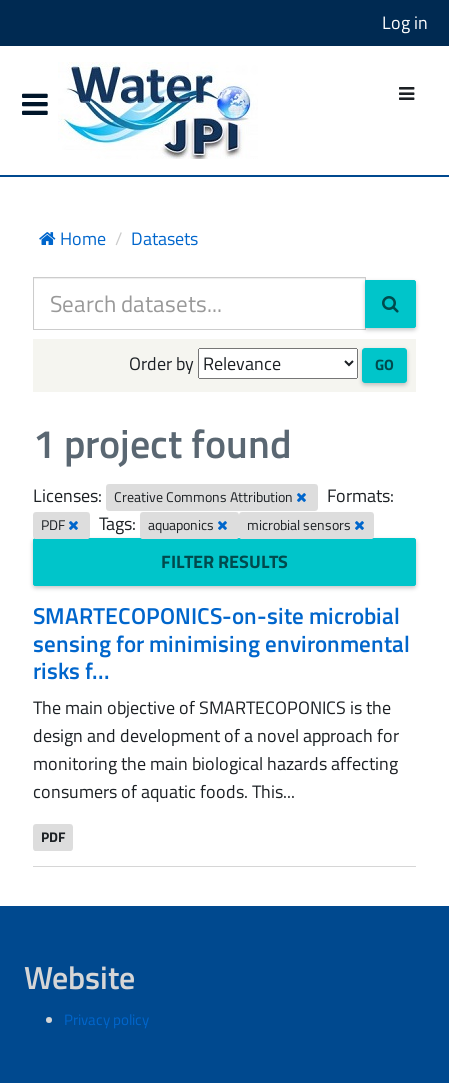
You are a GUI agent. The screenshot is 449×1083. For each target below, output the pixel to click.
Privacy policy (106, 1019)
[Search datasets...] (199, 303)
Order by (161, 363)
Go (384, 364)
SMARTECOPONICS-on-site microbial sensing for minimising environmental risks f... (221, 643)
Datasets (164, 238)
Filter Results (224, 561)
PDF (53, 837)
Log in (405, 22)
